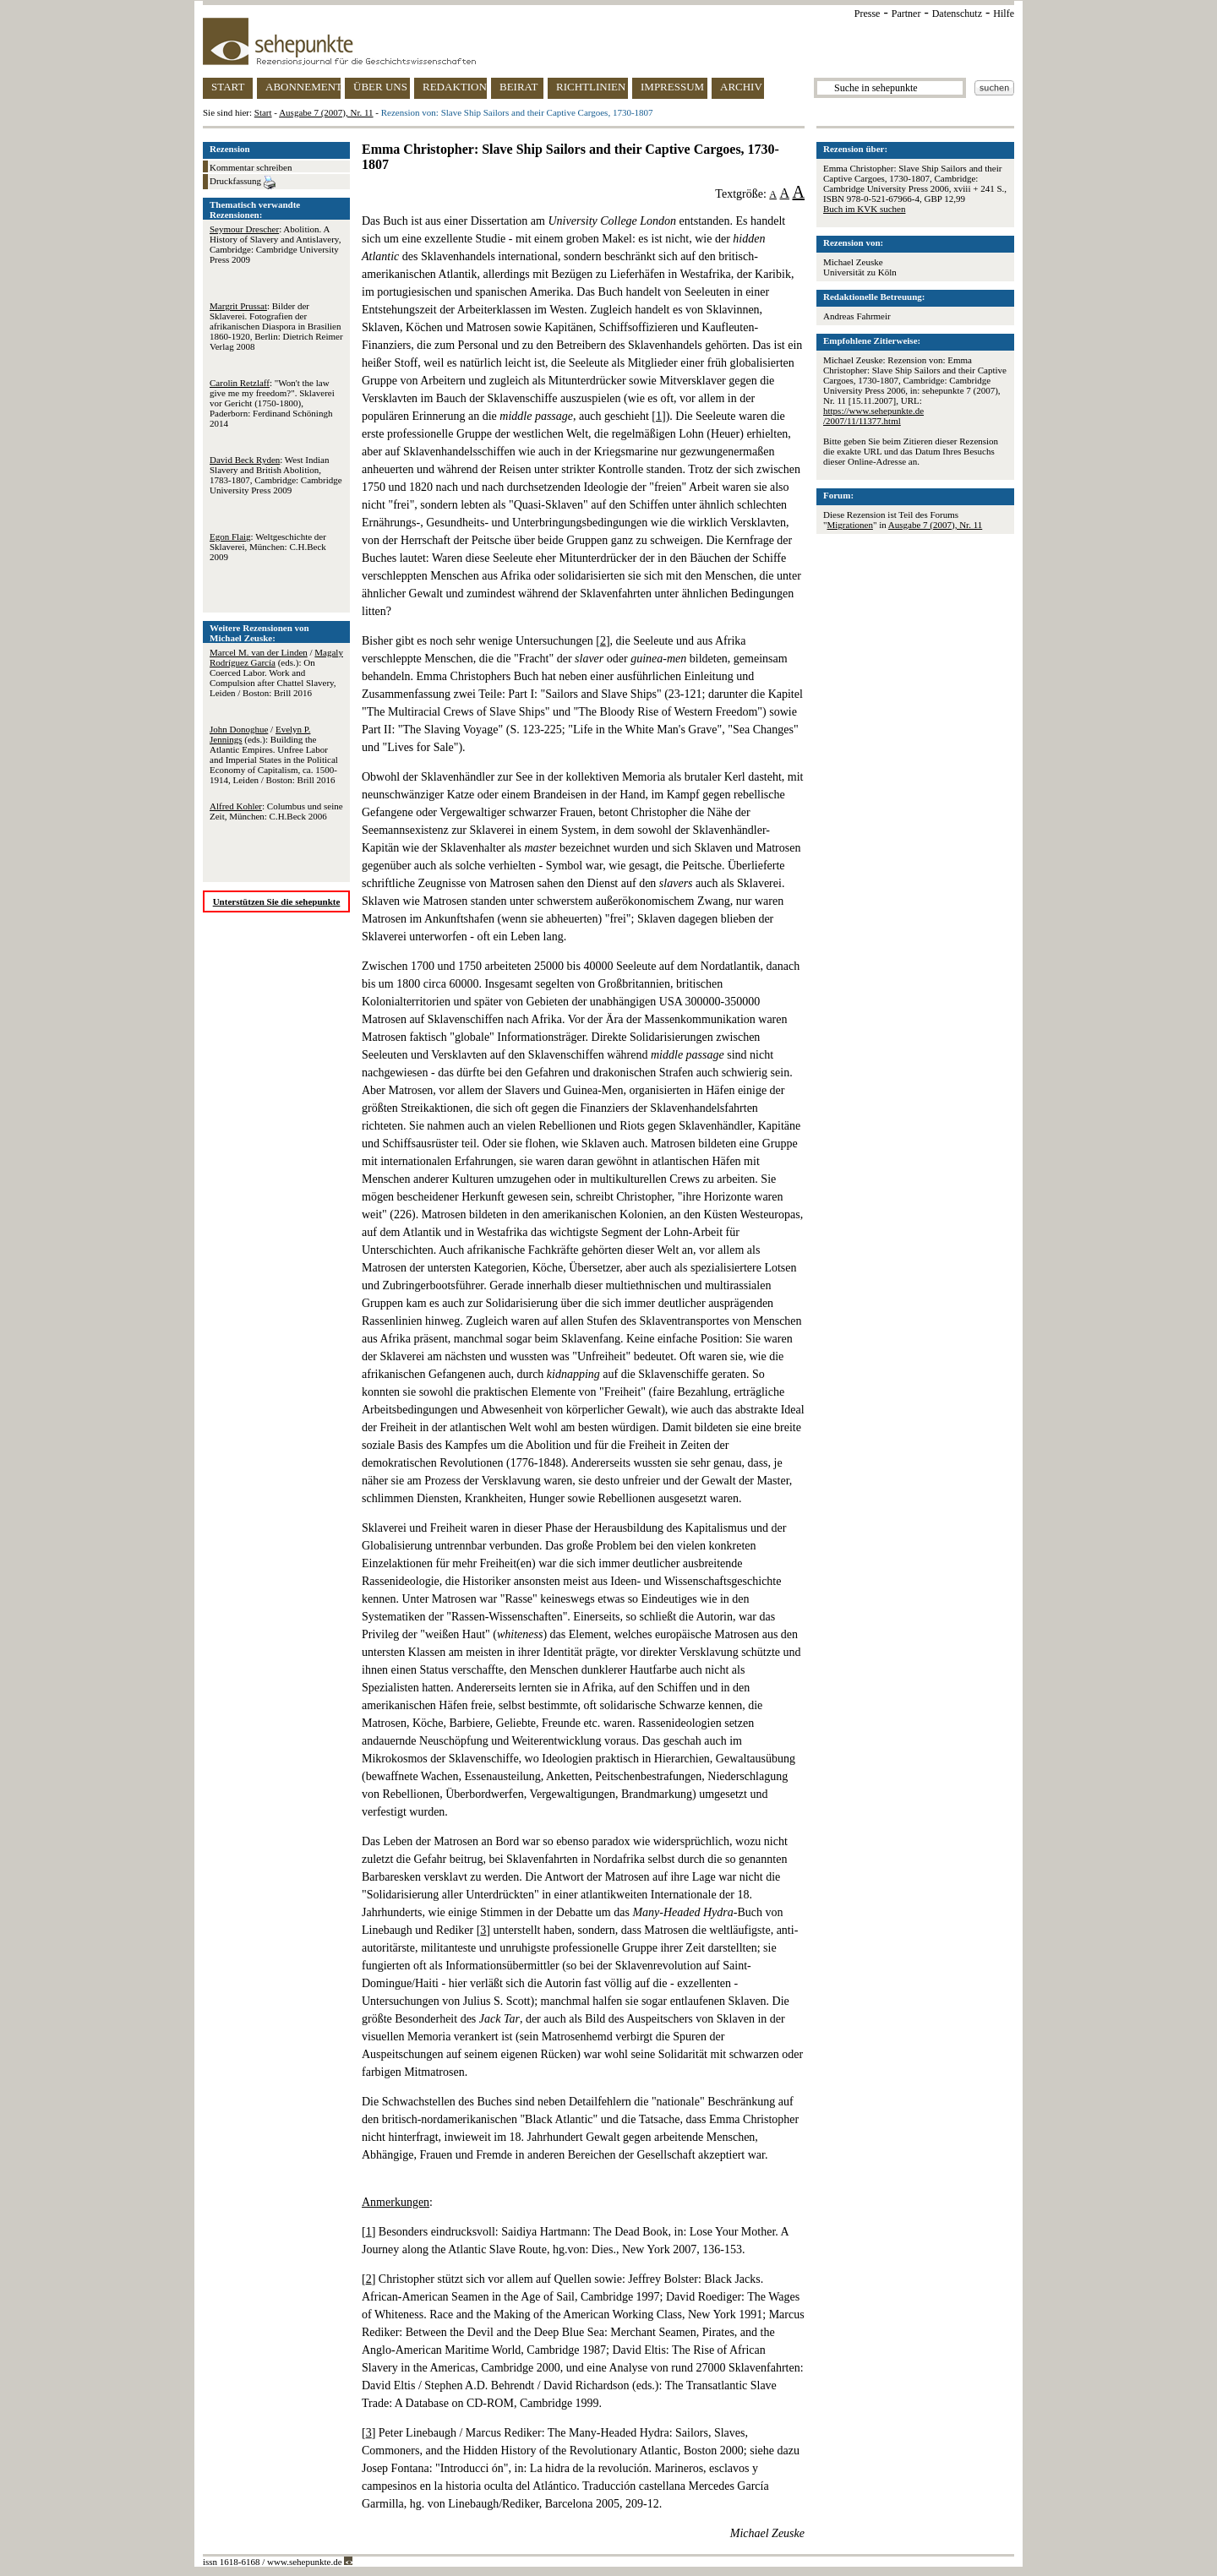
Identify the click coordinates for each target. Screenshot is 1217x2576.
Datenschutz (957, 13)
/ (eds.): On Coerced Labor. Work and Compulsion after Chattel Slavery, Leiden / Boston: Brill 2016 (276, 672)
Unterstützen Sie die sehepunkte (277, 901)
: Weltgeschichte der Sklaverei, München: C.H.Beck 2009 (268, 546)
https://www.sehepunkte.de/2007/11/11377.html (873, 416)
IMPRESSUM (672, 86)
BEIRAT (518, 86)
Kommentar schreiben (251, 167)
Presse (867, 13)
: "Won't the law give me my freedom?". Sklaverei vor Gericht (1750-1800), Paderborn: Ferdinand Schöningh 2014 (272, 403)
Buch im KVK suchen (864, 209)
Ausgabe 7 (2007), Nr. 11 (326, 112)
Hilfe (1003, 13)
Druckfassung (243, 182)
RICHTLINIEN (590, 86)
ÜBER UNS (380, 86)
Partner (906, 13)
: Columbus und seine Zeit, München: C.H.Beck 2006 (276, 811)
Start (263, 112)
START (227, 86)
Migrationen (850, 525)
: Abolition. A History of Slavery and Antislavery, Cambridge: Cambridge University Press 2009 (275, 244)
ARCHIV (741, 86)
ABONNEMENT (303, 86)
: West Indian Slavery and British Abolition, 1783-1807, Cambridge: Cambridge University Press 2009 (276, 475)
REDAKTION (455, 86)
